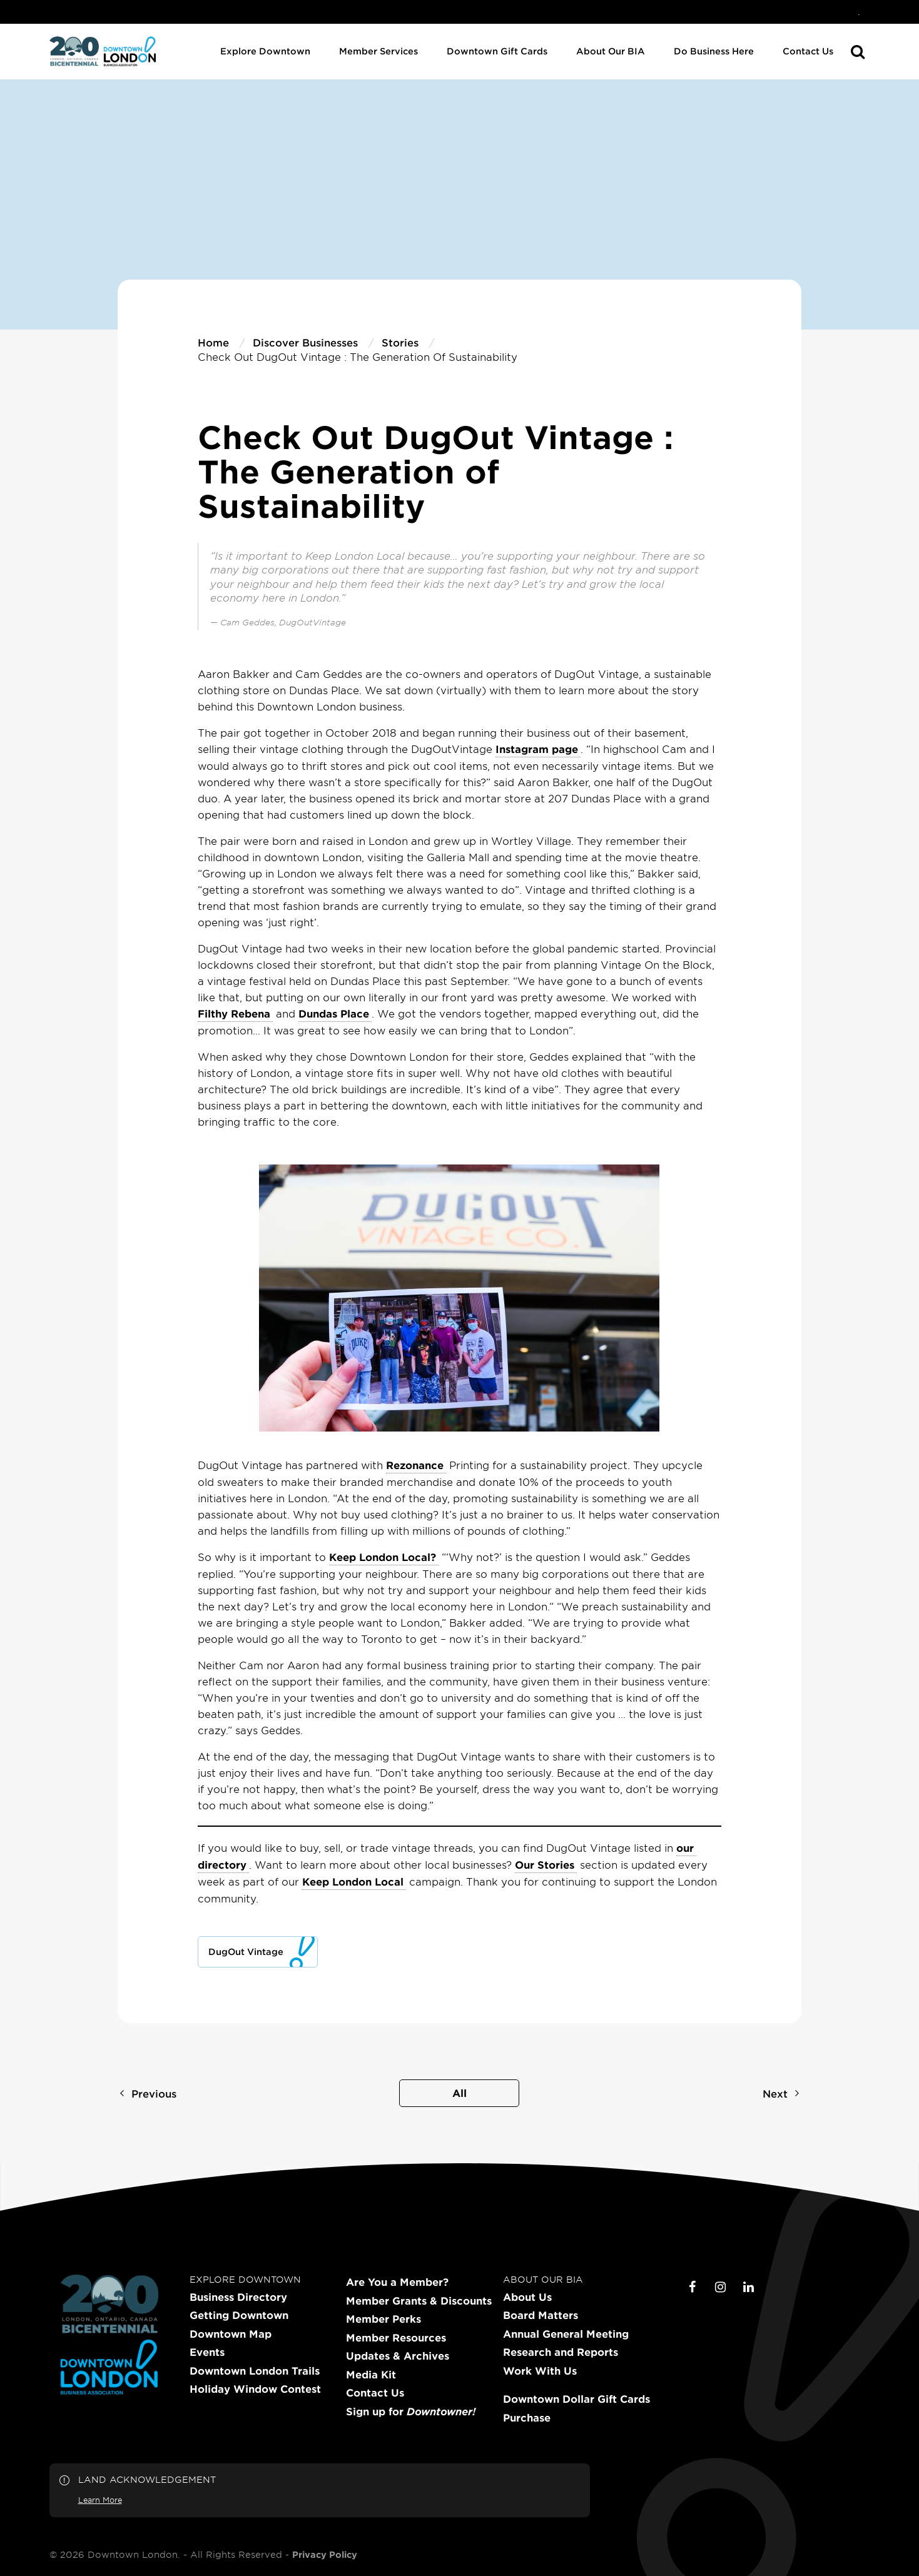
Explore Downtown (265, 51)
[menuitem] (859, 12)
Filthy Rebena (234, 1013)
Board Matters (540, 2315)
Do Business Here (714, 51)
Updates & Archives (397, 2355)
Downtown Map (231, 2334)
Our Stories (544, 1864)
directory (222, 1864)
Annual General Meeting (566, 2334)
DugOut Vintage (245, 1951)
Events (207, 2352)
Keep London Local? (382, 1556)
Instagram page (536, 748)
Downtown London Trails (255, 2370)
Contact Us (808, 51)
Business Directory (238, 2297)
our (685, 1847)
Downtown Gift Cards (497, 51)
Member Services (378, 51)
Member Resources (396, 2337)
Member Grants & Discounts (419, 2300)
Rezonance (415, 1464)
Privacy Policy (324, 2555)
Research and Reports (560, 2352)
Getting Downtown (239, 2315)
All (459, 2092)
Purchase (527, 2417)
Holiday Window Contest (255, 2389)
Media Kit (371, 2374)
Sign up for (410, 2411)
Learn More (100, 2500)
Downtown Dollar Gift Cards (576, 2399)
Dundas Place (333, 1013)
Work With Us (540, 2370)
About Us (527, 2297)
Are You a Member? (397, 2282)
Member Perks (383, 2319)
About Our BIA (610, 51)
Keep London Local (353, 1881)
